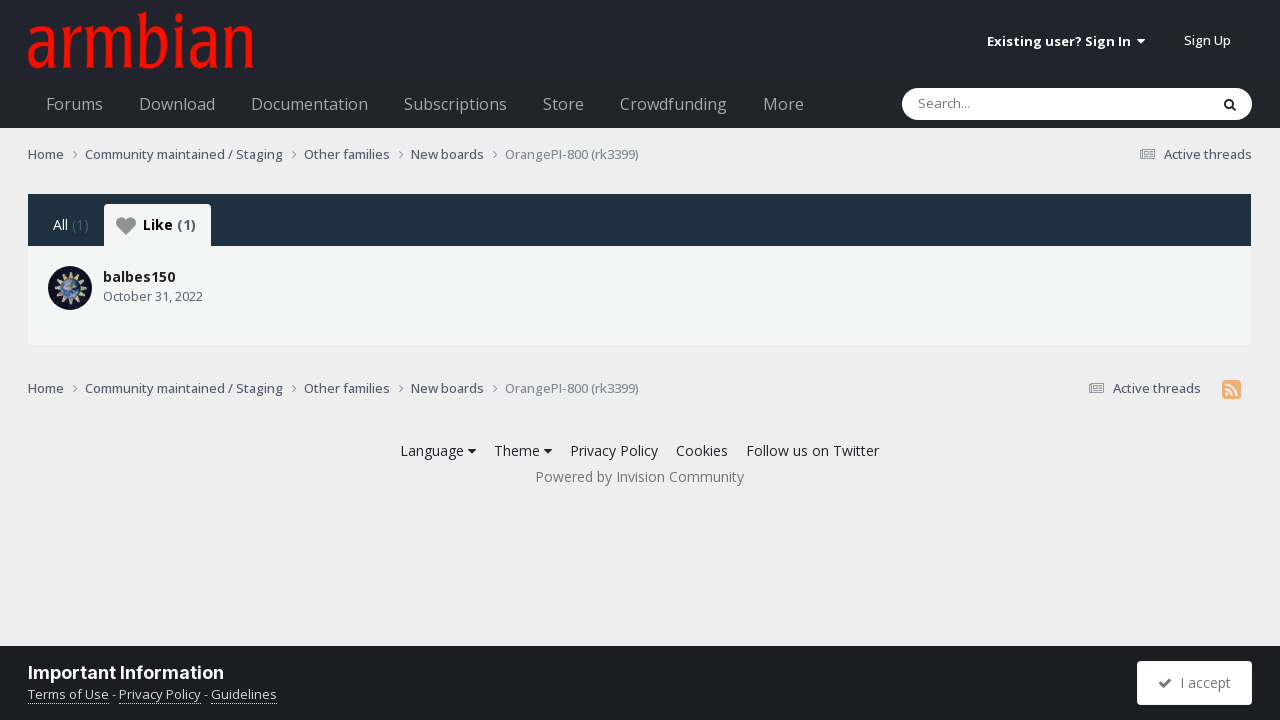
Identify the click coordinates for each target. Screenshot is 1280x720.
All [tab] (71, 224)
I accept (1194, 682)
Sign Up (1207, 40)
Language (438, 450)
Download (177, 104)
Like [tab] (156, 225)
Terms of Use (68, 694)
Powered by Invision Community (639, 476)
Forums (74, 104)
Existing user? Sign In (1066, 41)
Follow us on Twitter (812, 450)
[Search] (1003, 104)
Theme (523, 450)
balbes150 (139, 276)
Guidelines (244, 694)
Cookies (702, 450)
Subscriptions (455, 104)
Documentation (309, 104)
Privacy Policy (614, 450)
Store (563, 104)
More (783, 104)
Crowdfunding (673, 104)
